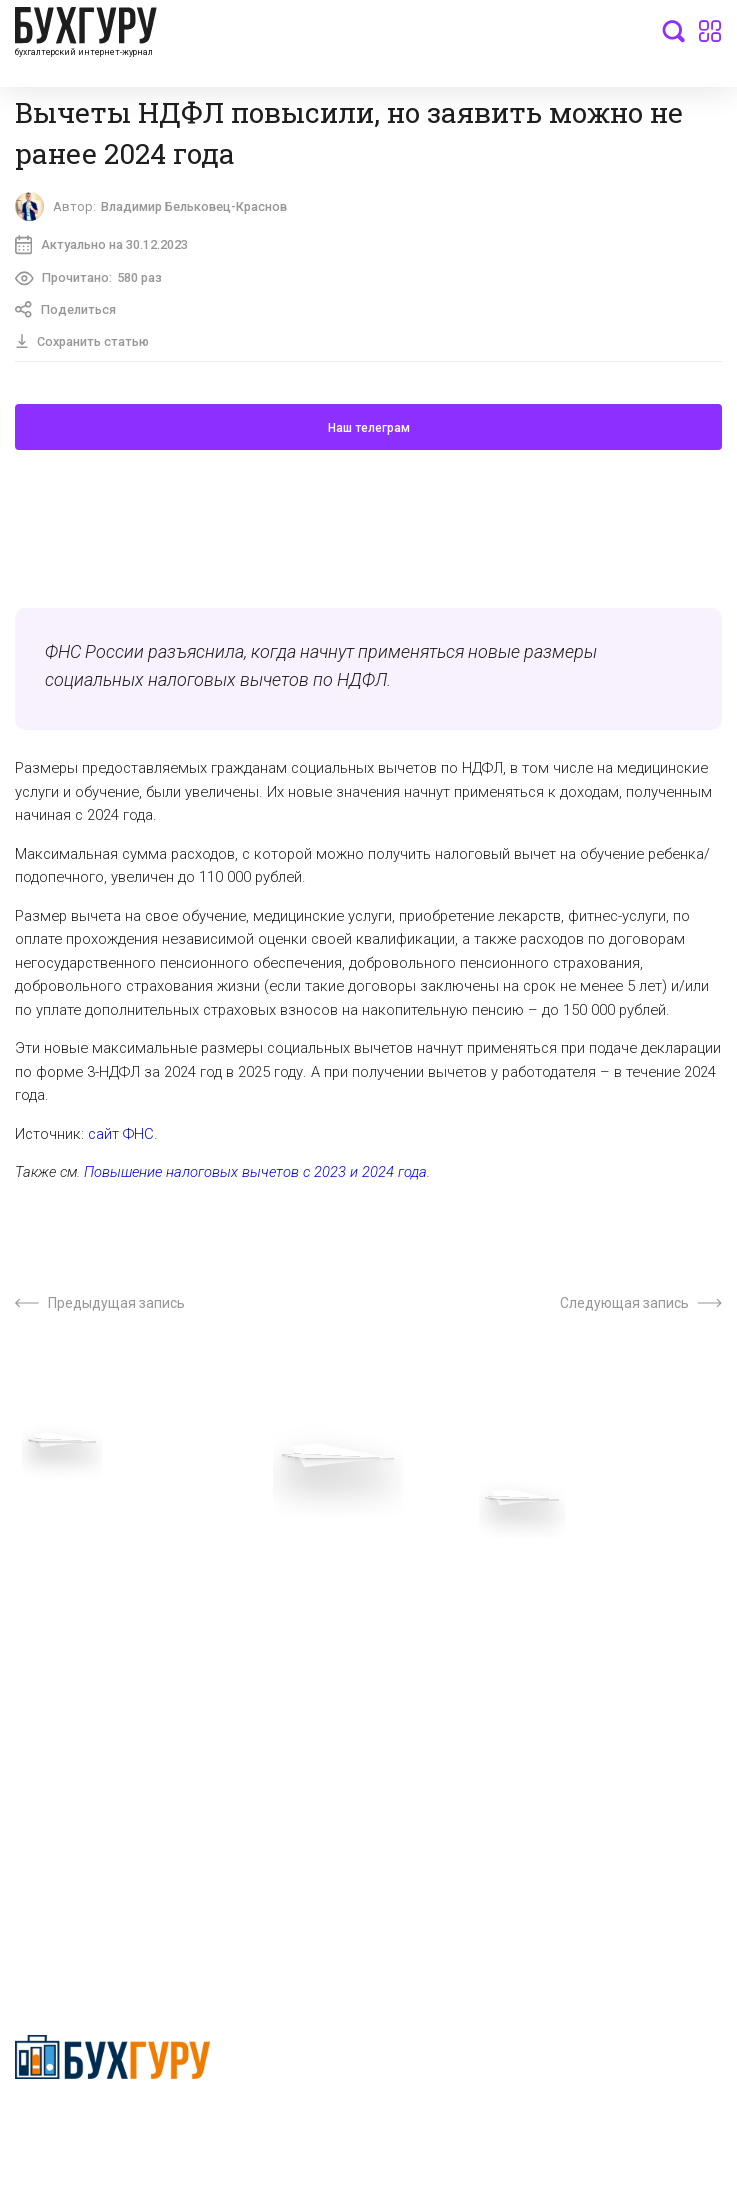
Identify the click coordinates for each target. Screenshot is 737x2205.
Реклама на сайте (73, 1702)
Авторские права (72, 1733)
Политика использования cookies (478, 1671)
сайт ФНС (121, 1139)
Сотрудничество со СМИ (449, 1609)
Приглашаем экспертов (92, 1609)
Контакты (47, 1671)
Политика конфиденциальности (113, 2128)
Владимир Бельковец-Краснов (201, 207)
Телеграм (47, 1640)
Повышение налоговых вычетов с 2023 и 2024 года (255, 1177)
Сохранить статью (84, 345)
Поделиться (67, 314)
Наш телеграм (369, 433)
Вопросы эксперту (75, 1578)
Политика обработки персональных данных (513, 1640)
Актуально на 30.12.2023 (102, 247)
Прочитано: (90, 281)
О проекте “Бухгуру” (434, 1578)
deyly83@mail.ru (86, 1907)
